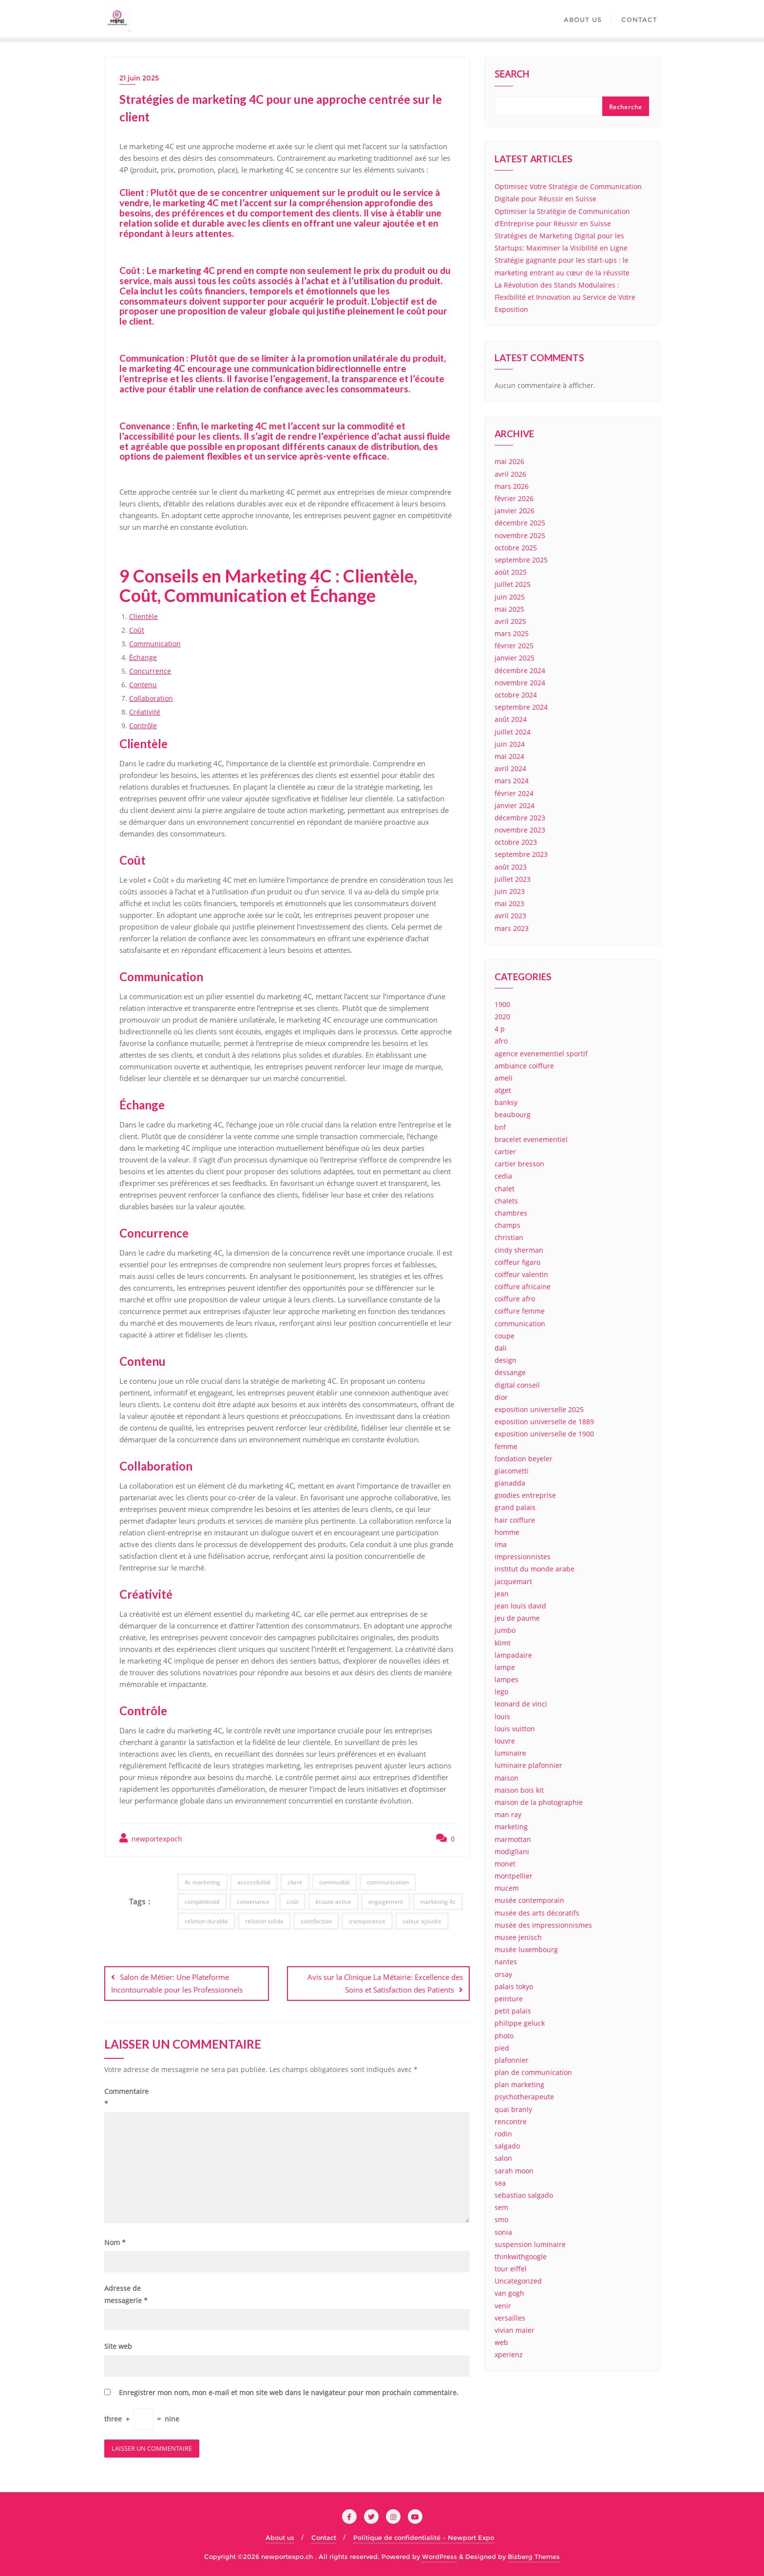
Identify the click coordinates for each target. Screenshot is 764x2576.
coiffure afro (515, 1298)
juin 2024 (510, 744)
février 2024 (514, 793)
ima (501, 1544)
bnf (500, 1127)
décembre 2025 (520, 522)
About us (280, 2536)
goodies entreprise (525, 1495)
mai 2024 (509, 756)
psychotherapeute (524, 2096)
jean (502, 1593)
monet (505, 1863)
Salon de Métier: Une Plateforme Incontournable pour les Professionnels (177, 1983)
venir (503, 2305)
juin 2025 (510, 596)
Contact (323, 2536)
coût (292, 1902)
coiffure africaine (523, 1286)
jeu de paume (517, 1618)
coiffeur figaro (517, 1262)
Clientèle (143, 616)
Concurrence (150, 671)
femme (506, 1446)
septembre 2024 (521, 707)
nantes (506, 1961)
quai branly (513, 2109)
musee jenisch (518, 1937)
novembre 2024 (520, 682)
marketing (511, 1826)
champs (507, 1225)
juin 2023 (510, 891)
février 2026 (514, 498)
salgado (507, 2145)
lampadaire (513, 1655)
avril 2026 (510, 474)
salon (503, 2158)
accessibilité (253, 1882)
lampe (505, 1667)
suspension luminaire (530, 2244)
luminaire (510, 1753)
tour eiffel (511, 2268)
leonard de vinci (521, 1703)
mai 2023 (509, 903)
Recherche (625, 107)
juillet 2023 (513, 879)
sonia (503, 2232)
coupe (505, 1335)
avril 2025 (510, 621)
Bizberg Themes (534, 2555)
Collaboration (151, 698)
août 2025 (511, 572)
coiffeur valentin (521, 1274)
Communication (155, 643)
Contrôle (143, 725)
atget (503, 1090)
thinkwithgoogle (521, 2256)
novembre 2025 (520, 535)
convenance (253, 1902)
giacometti (512, 1470)
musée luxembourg (526, 1949)
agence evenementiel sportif (541, 1053)
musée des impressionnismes (543, 1925)
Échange (143, 657)
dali (501, 1348)
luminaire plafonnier (528, 1765)
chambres (511, 1213)
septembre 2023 (521, 854)
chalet (505, 1188)
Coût (136, 630)
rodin (503, 2133)
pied (502, 2048)
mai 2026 (509, 461)
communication (388, 1882)
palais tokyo (514, 1986)
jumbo (505, 1630)
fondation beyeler (524, 1458)
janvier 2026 (515, 510)
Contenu (143, 684)
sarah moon (514, 2170)
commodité (334, 1882)
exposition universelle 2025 (539, 1409)
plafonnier (512, 2060)
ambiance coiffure (524, 1065)
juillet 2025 (513, 584)
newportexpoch (150, 1838)
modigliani (512, 1851)
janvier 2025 (515, 657)
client (294, 1882)
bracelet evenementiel (531, 1139)
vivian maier (515, 2330)
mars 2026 (512, 486)
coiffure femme (520, 1311)
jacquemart (513, 1581)
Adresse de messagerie (126, 2293)
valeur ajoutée (421, 1921)
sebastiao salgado (524, 2195)
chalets (506, 1200)
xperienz (509, 2354)
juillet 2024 (513, 731)
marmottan (513, 1839)
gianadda (510, 1483)
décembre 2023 (520, 817)
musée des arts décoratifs (537, 1912)
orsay (503, 1974)
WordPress (439, 2555)
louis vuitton (515, 1728)
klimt (503, 1642)
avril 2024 (510, 768)
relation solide (264, 1921)
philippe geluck (520, 2023)
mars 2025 (512, 633)
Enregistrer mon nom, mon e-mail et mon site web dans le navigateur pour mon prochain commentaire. (288, 2390)
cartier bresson (519, 1163)
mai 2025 (509, 609)
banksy (506, 1102)
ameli (504, 1078)
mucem (507, 1888)
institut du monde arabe (534, 1568)
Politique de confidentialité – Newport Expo (423, 2536)
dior (501, 1397)
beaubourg (513, 1114)
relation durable (206, 1921)
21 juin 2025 (139, 78)
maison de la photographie (539, 1802)
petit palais (513, 2010)
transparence (367, 1921)
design (505, 1360)
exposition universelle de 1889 (544, 1421)
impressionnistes (523, 1556)
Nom (115, 2241)
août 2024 (511, 719)
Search (512, 75)
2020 (502, 1016)
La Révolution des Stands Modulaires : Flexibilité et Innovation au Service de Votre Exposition (565, 297)
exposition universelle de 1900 (544, 1433)
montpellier (514, 1875)
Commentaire (126, 2096)
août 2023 (511, 867)
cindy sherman (519, 1250)
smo (501, 2219)
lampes (506, 1679)
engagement (385, 1902)
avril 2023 (510, 915)
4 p (500, 1028)
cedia (503, 1176)
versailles (510, 2318)
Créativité (144, 712)
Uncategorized (518, 2280)
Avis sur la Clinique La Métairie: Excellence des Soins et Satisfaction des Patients (385, 1983)
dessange (510, 1372)
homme (507, 1532)
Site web (118, 2344)
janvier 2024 (515, 805)
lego (501, 1691)
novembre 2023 (520, 829)
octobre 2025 (516, 547)
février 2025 (514, 645)
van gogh (509, 2293)
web (501, 2342)
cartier (505, 1151)
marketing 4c (438, 1902)
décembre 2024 (520, 670)
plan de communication (533, 2072)
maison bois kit (519, 1790)
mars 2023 (512, 928)
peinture (509, 1998)
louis (502, 1716)
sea (500, 2183)
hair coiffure (515, 1520)
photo (504, 2035)
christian (509, 1237)
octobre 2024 (516, 694)
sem (501, 2207)
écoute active (333, 1902)
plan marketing (519, 2084)
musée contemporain (529, 1900)
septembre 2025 (521, 559)
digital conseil (517, 1385)
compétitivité (202, 1902)
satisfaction (316, 1921)
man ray (508, 1814)
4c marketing (202, 1882)
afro (501, 1041)
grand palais (515, 1507)
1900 (502, 1004)
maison (506, 1777)
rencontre (511, 2121)
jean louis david (520, 1605)
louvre (505, 1740)
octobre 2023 (516, 842)
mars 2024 (512, 780)
